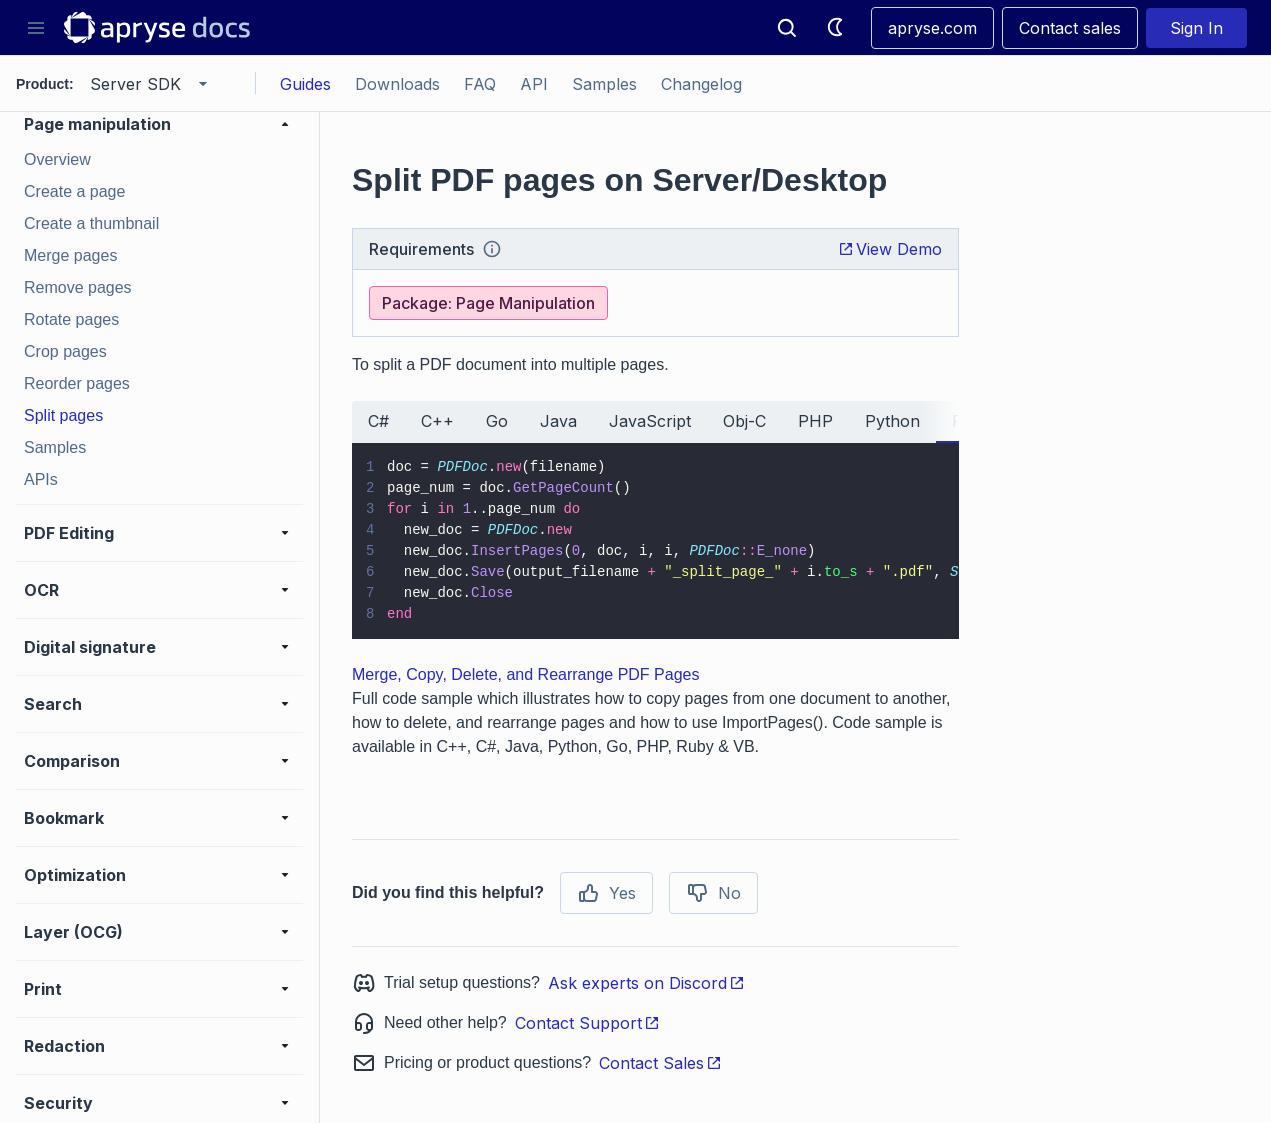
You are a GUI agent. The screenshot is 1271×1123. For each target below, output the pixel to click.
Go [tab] (497, 421)
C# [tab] (378, 421)
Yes (606, 893)
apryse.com (932, 28)
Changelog (701, 84)
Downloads (397, 84)
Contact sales (1070, 28)
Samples (604, 84)
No (713, 893)
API (534, 84)
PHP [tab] (815, 421)
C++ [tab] (437, 421)
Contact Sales (660, 1063)
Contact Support (587, 1023)
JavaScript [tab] (650, 421)
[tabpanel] (655, 541)
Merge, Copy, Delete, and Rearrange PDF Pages (525, 674)
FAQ (480, 84)
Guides (305, 84)
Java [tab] (558, 421)
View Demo (890, 249)
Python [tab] (892, 421)
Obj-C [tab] (744, 421)
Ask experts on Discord (646, 983)
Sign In (1196, 28)
